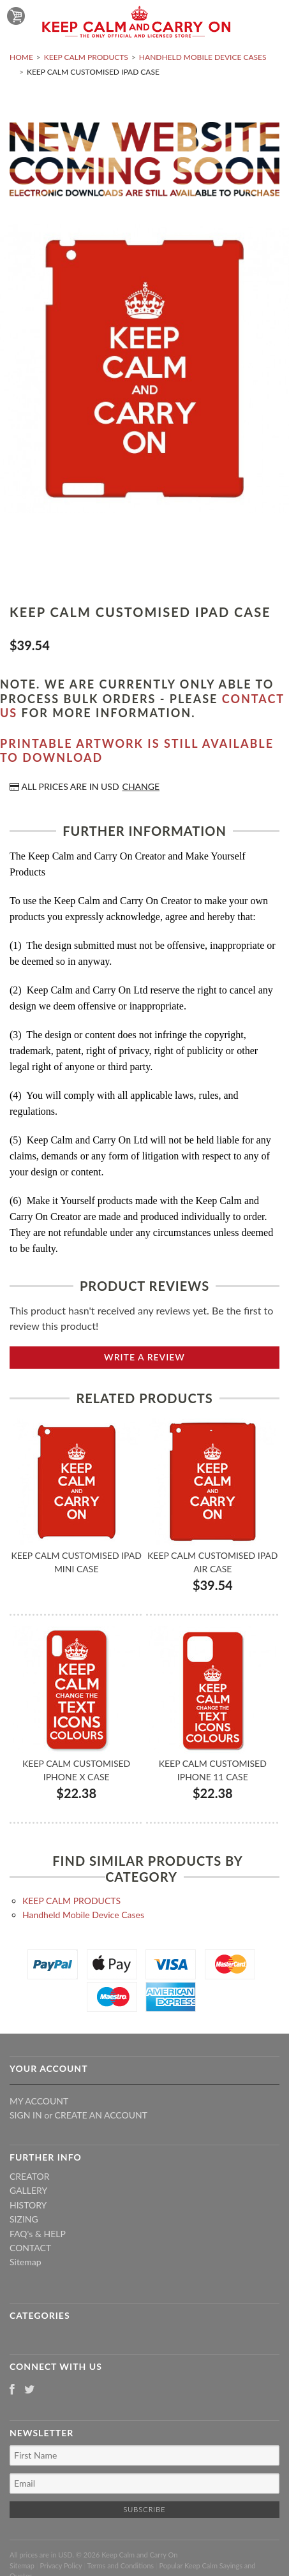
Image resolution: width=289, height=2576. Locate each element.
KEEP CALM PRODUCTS (86, 57)
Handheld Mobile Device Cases (203, 57)
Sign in (26, 2115)
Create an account (101, 2115)
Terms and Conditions (120, 2565)
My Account (39, 2101)
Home (21, 57)
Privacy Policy (61, 2565)
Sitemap (25, 2261)
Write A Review (144, 1356)
